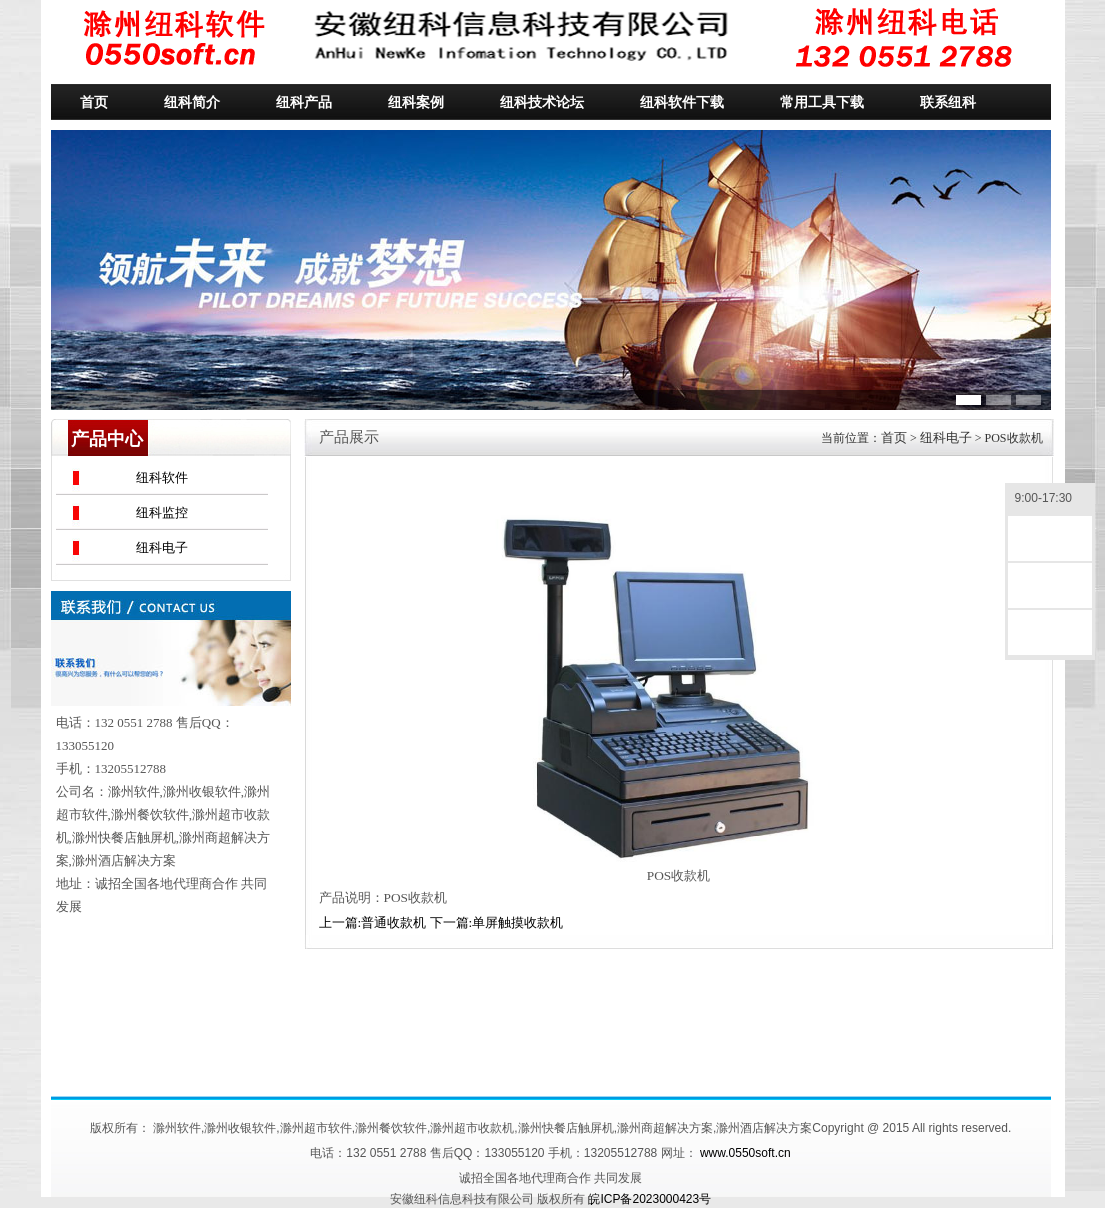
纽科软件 (162, 477)
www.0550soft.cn (745, 1153)
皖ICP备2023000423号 (649, 1199)
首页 (894, 437)
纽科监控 (162, 512)
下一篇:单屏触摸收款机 (497, 922)
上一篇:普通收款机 (373, 922)
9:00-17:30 (1050, 499)
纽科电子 (162, 547)
